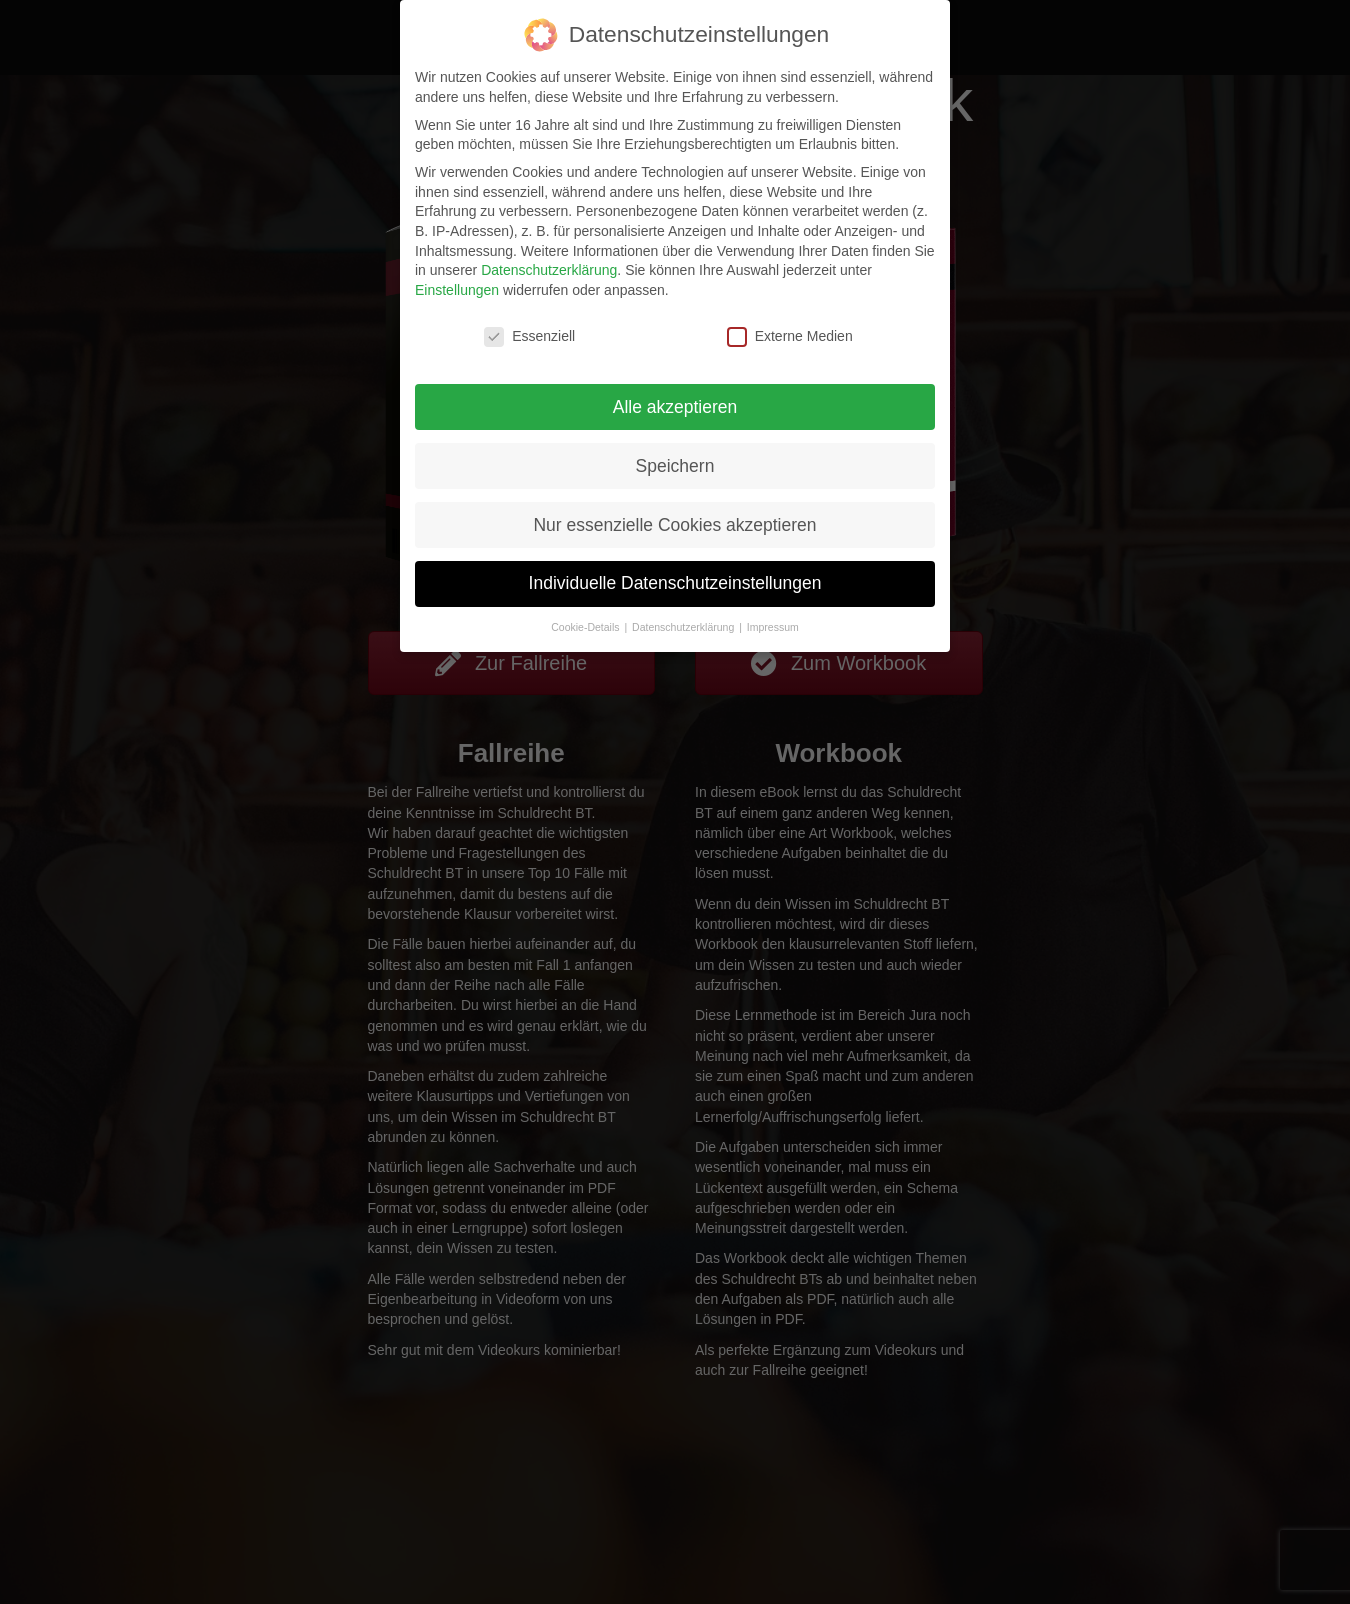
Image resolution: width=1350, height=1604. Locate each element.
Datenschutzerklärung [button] (684, 627)
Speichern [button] (675, 466)
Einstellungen (457, 290)
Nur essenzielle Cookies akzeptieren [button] (674, 525)
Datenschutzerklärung (549, 270)
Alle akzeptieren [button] (675, 407)
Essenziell (529, 336)
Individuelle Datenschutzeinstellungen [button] (675, 583)
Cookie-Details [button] (586, 627)
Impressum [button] (773, 627)
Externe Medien (790, 336)
